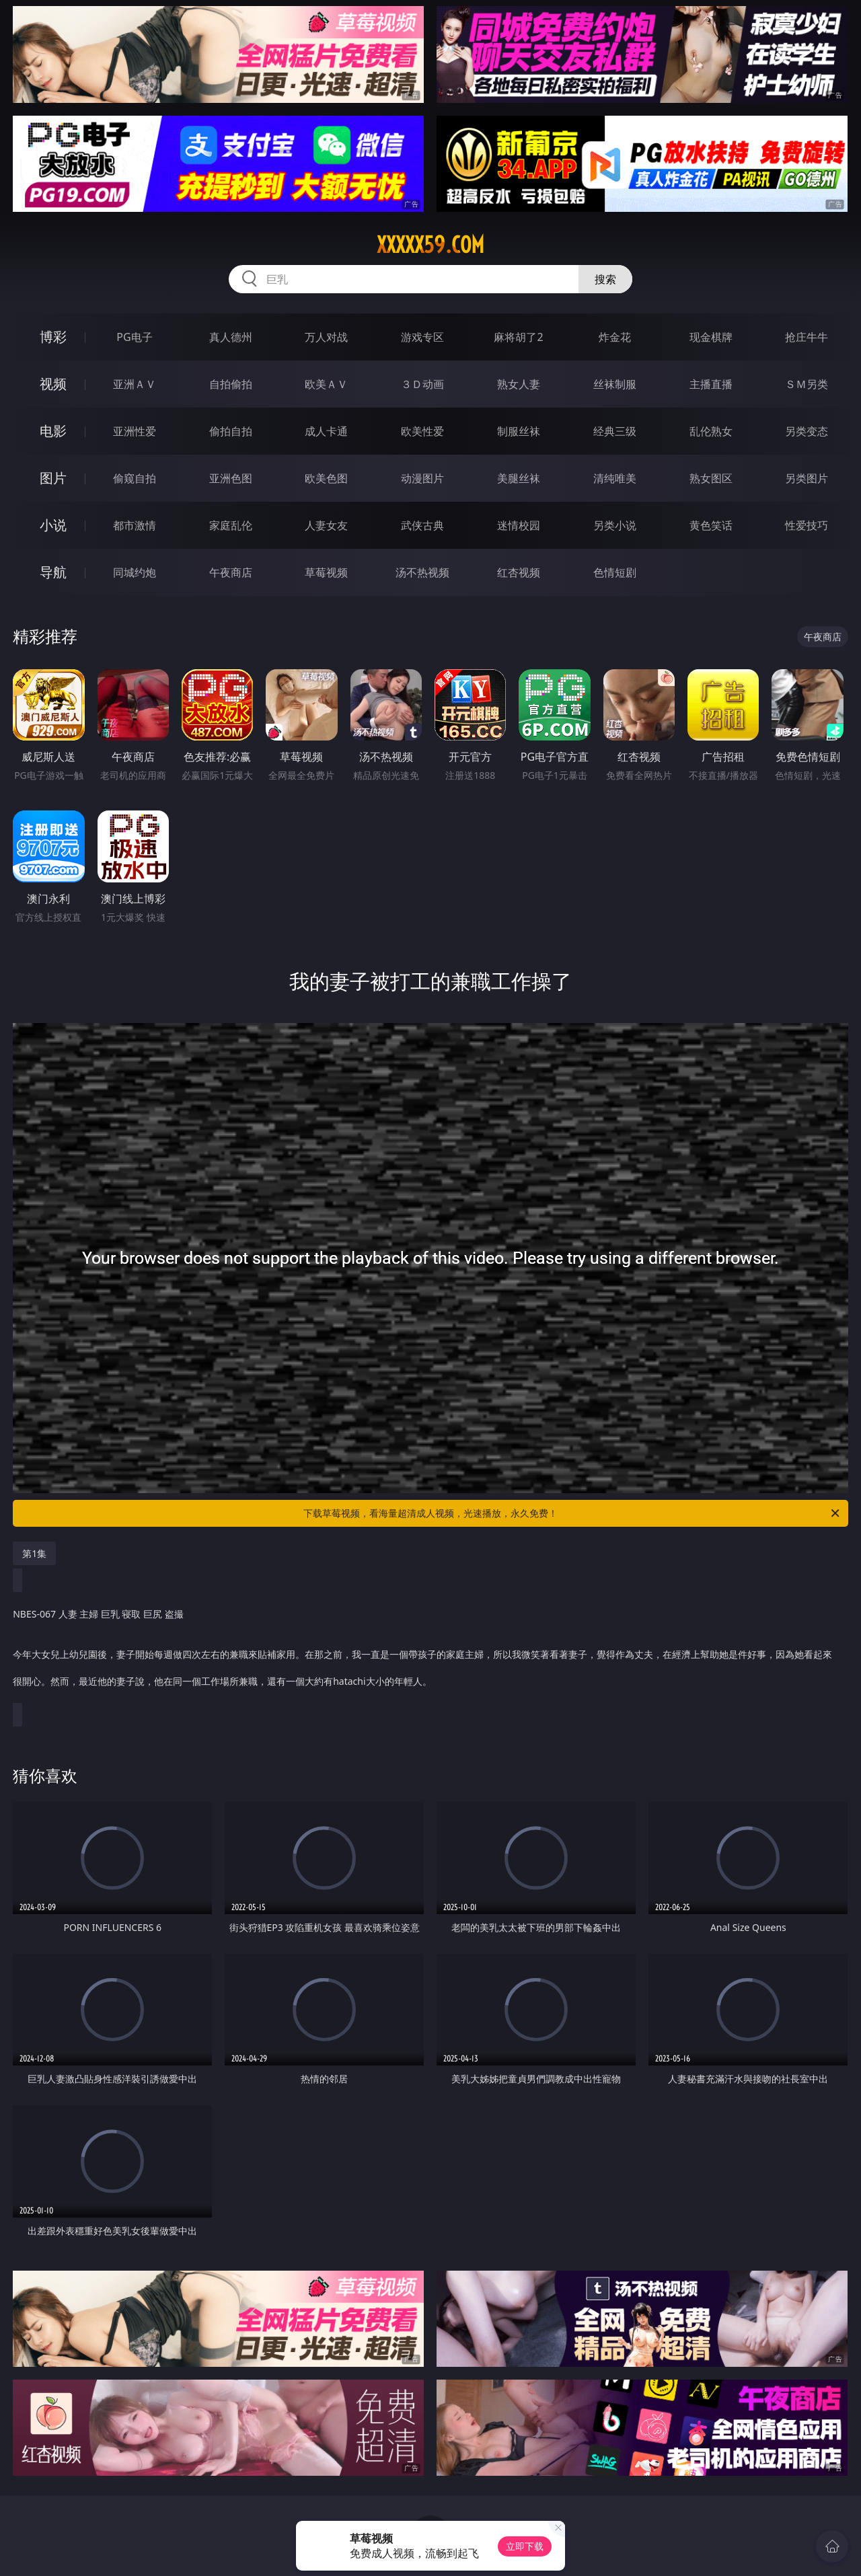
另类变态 (806, 431)
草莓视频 (326, 572)
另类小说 (614, 525)
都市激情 (134, 525)
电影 (53, 431)
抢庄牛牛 (806, 337)
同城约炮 (134, 572)
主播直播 (711, 384)
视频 (53, 384)
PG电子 (134, 337)
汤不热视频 (422, 572)
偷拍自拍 (230, 431)
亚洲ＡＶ (134, 384)
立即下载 (525, 2546)
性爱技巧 (806, 525)
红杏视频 (518, 572)
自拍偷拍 (230, 384)
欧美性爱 (422, 431)
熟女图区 (711, 478)
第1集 (34, 1553)
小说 (53, 525)
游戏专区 (422, 337)
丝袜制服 (614, 384)
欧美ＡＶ (326, 384)
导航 (53, 572)
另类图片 (806, 478)
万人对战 (326, 337)
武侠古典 (422, 525)
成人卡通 (326, 431)
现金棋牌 (711, 337)
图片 (53, 478)
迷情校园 (518, 525)
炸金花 (615, 337)
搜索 (605, 279)
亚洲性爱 (134, 431)
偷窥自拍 (134, 478)
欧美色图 (326, 478)
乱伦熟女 (711, 431)
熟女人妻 (518, 384)
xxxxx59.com (430, 244)
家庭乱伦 (230, 525)
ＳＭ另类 (806, 384)
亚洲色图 (230, 478)
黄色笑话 (711, 525)
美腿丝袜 (518, 478)
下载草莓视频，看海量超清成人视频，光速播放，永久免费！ (572, 1513)
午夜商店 (230, 572)
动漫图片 (422, 478)
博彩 (53, 337)
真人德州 (230, 337)
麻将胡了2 (518, 337)
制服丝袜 (518, 431)
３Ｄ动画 (422, 384)
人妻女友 (326, 525)
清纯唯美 (614, 478)
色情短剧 (614, 572)
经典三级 (614, 431)
